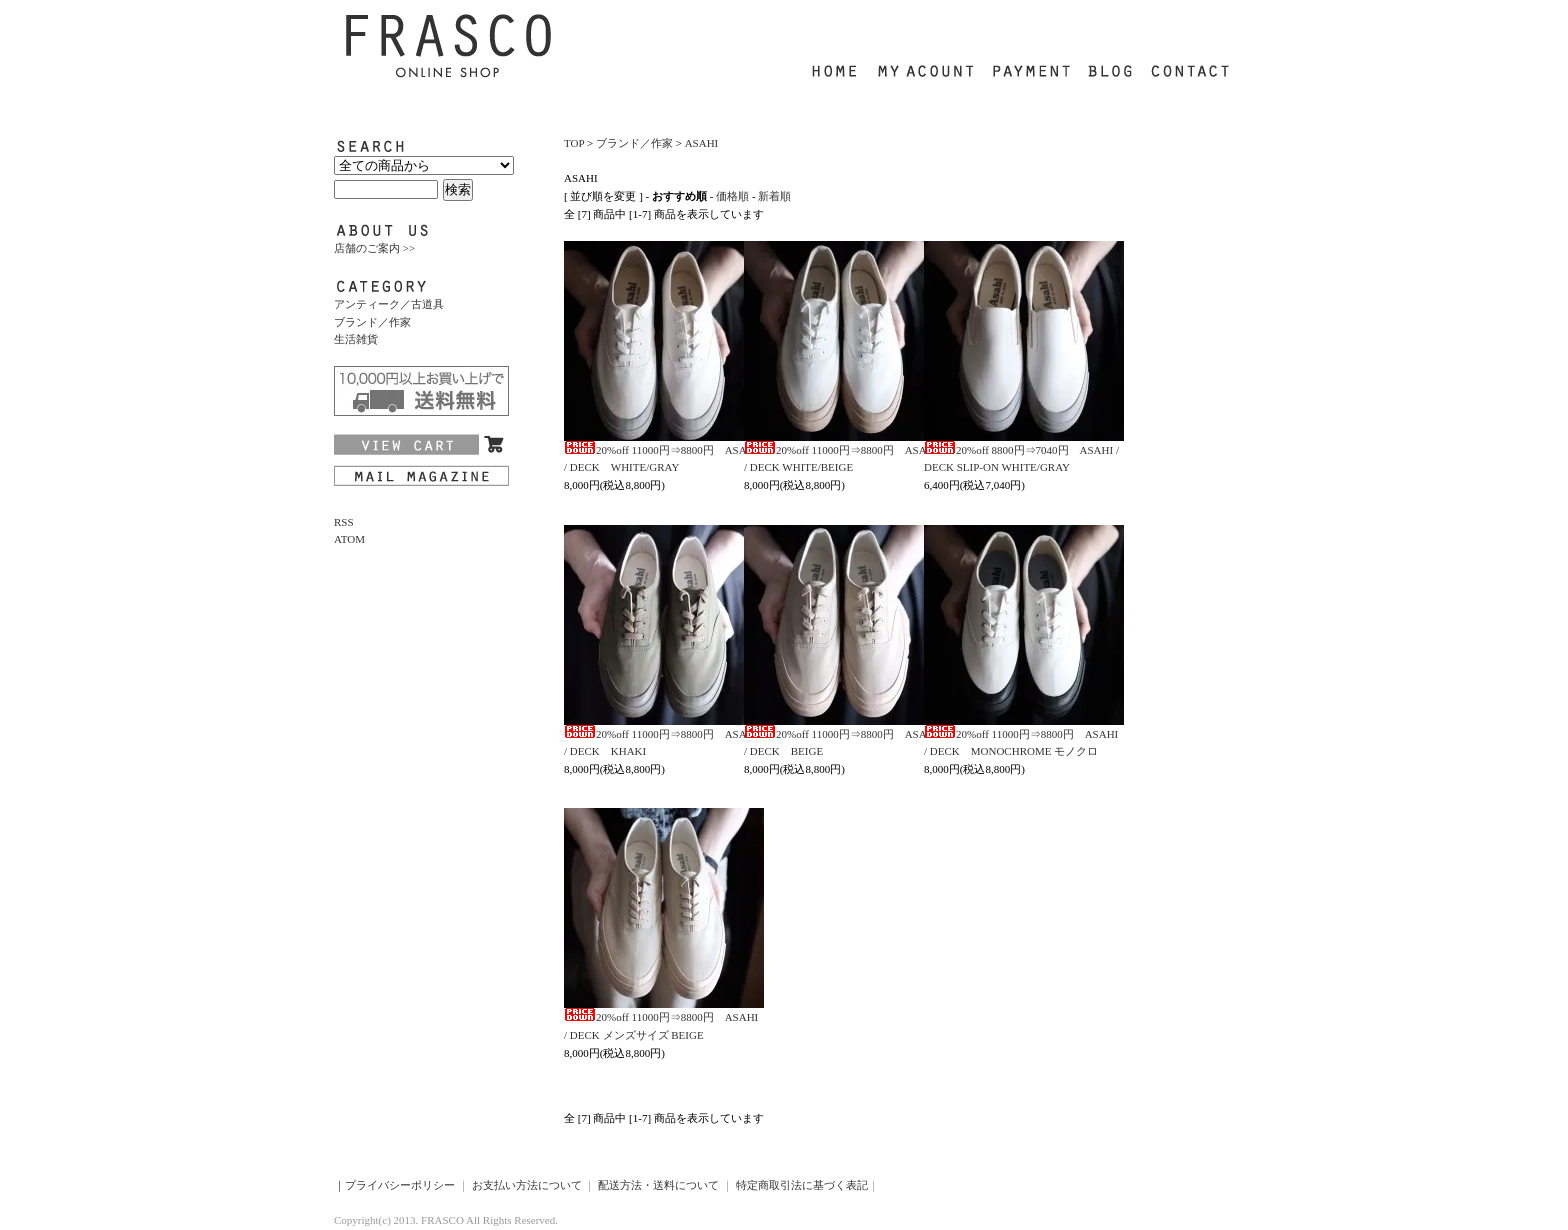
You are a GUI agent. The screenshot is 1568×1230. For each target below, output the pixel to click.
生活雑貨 (356, 339)
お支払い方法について (527, 1185)
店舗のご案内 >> (374, 248)
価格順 (732, 196)
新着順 (774, 196)
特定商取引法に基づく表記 (802, 1185)
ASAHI (702, 143)
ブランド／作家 (372, 322)
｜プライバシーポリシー (394, 1185)
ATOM (349, 539)
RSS (344, 522)
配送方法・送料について (658, 1185)
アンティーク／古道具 (389, 304)
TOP (574, 143)
